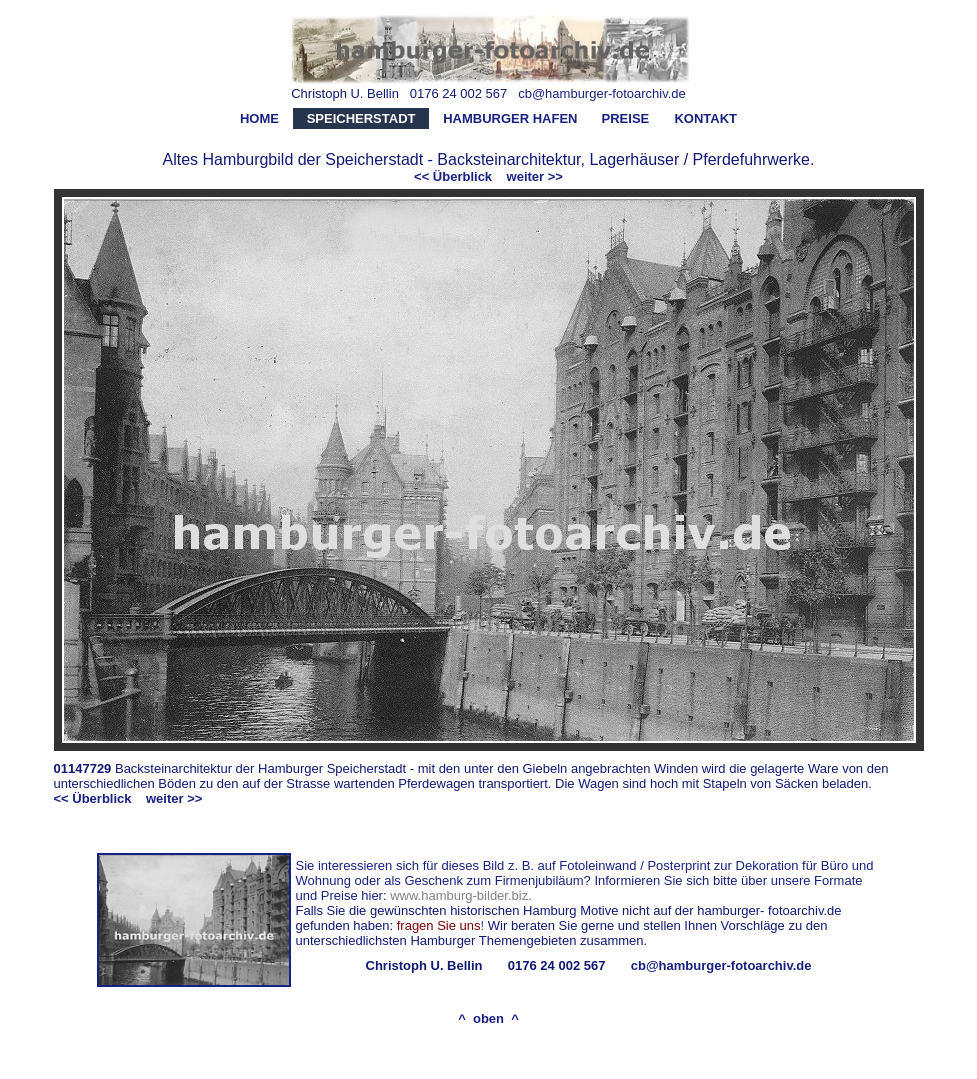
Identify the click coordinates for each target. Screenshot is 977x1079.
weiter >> (535, 176)
